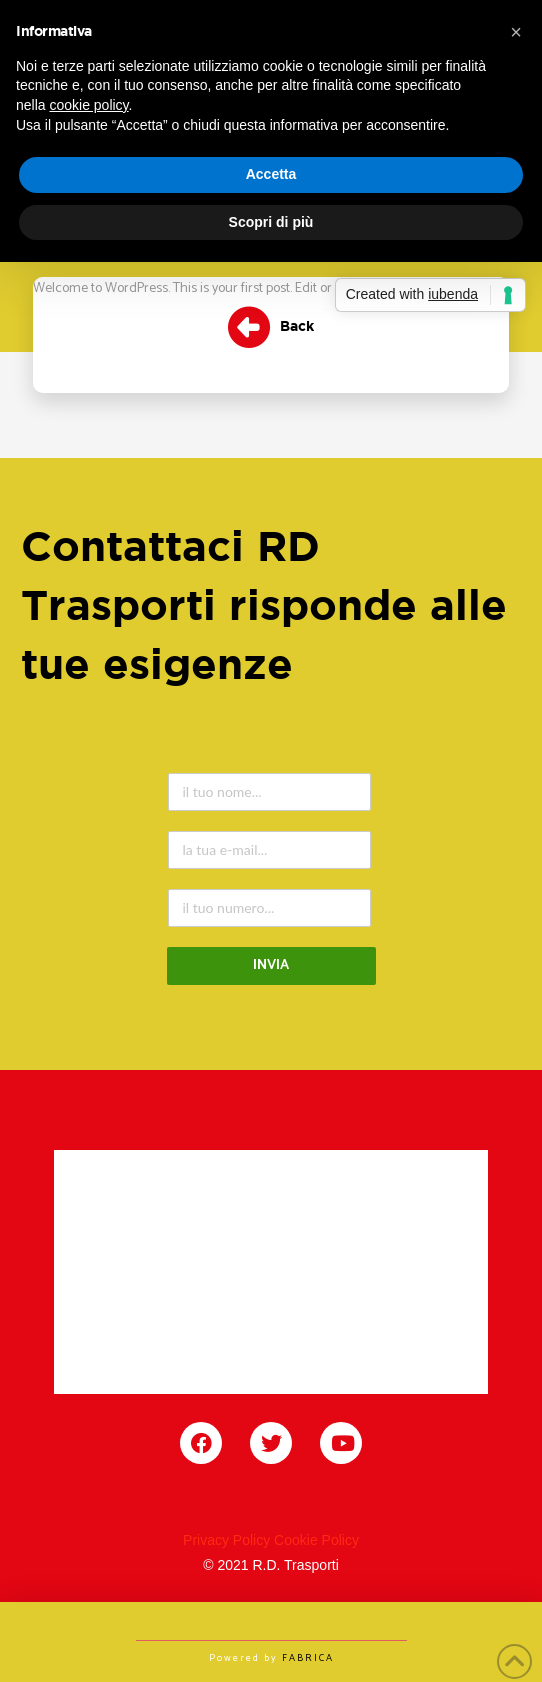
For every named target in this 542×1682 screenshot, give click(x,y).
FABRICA (308, 1658)
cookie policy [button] (88, 105)
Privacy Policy (226, 1540)
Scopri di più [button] (271, 222)
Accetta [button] (271, 174)
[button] (516, 32)
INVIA (271, 965)
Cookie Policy (316, 1540)
